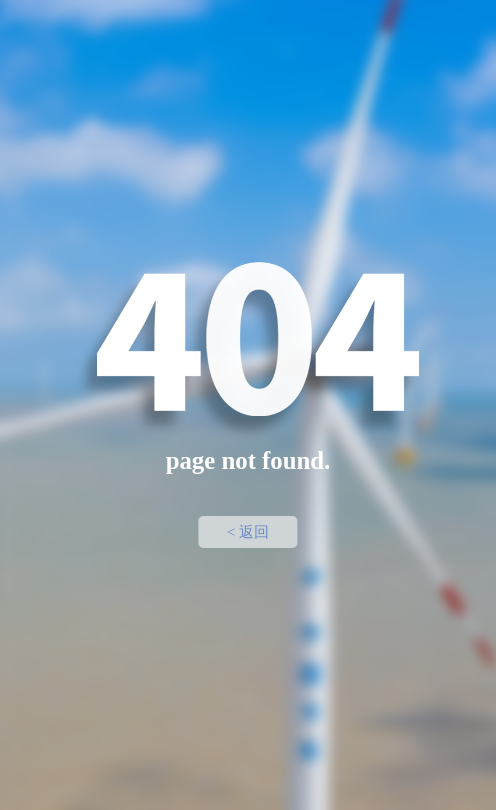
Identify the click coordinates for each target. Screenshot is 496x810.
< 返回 (248, 532)
